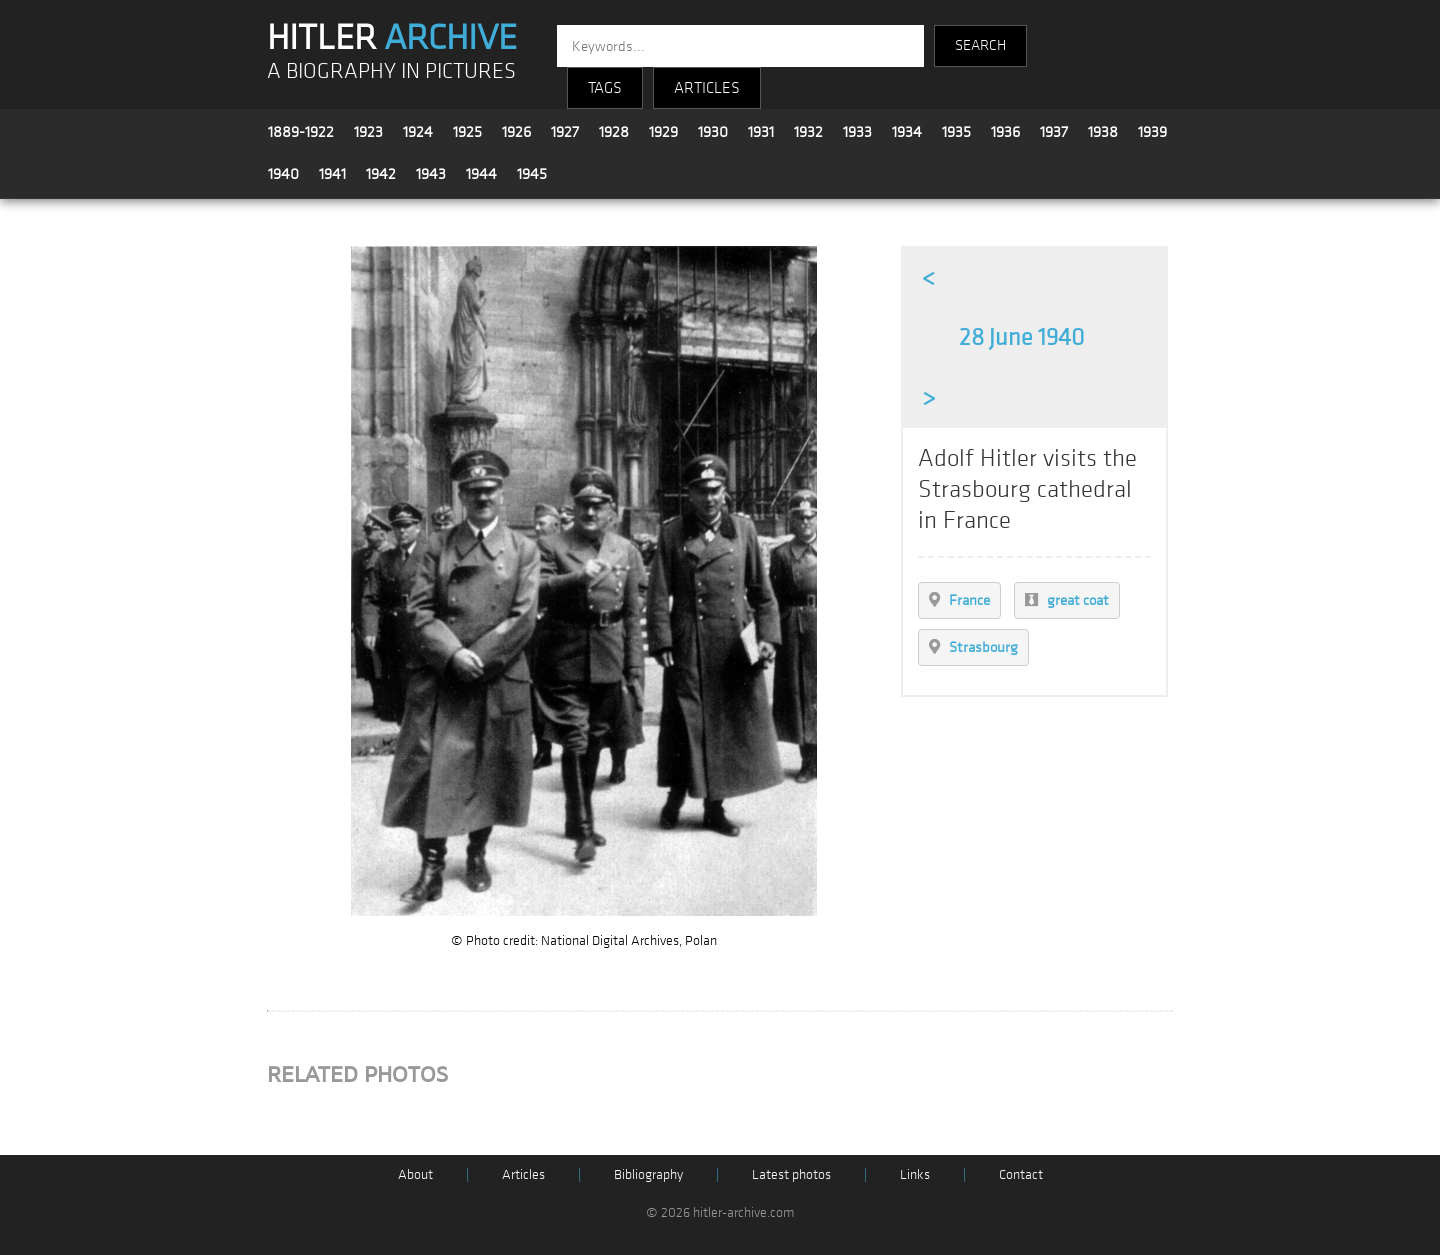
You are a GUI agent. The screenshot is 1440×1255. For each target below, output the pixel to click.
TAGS (605, 88)
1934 (907, 132)
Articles (523, 1174)
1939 (1152, 132)
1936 (1005, 132)
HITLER (392, 38)
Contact (1021, 1174)
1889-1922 (301, 132)
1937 (1054, 132)
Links (915, 1174)
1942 (381, 174)
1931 (761, 132)
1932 (808, 132)
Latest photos (791, 1174)
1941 (332, 174)
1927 (565, 132)
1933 (857, 132)
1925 (467, 132)
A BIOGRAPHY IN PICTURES (391, 71)
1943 (431, 174)
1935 (956, 132)
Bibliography (648, 1174)
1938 (1103, 132)
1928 (614, 132)
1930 (713, 132)
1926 (516, 132)
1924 (418, 132)
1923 (368, 132)
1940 (283, 174)
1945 (532, 174)
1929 (663, 132)
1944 (481, 174)
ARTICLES (707, 88)
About (415, 1174)
